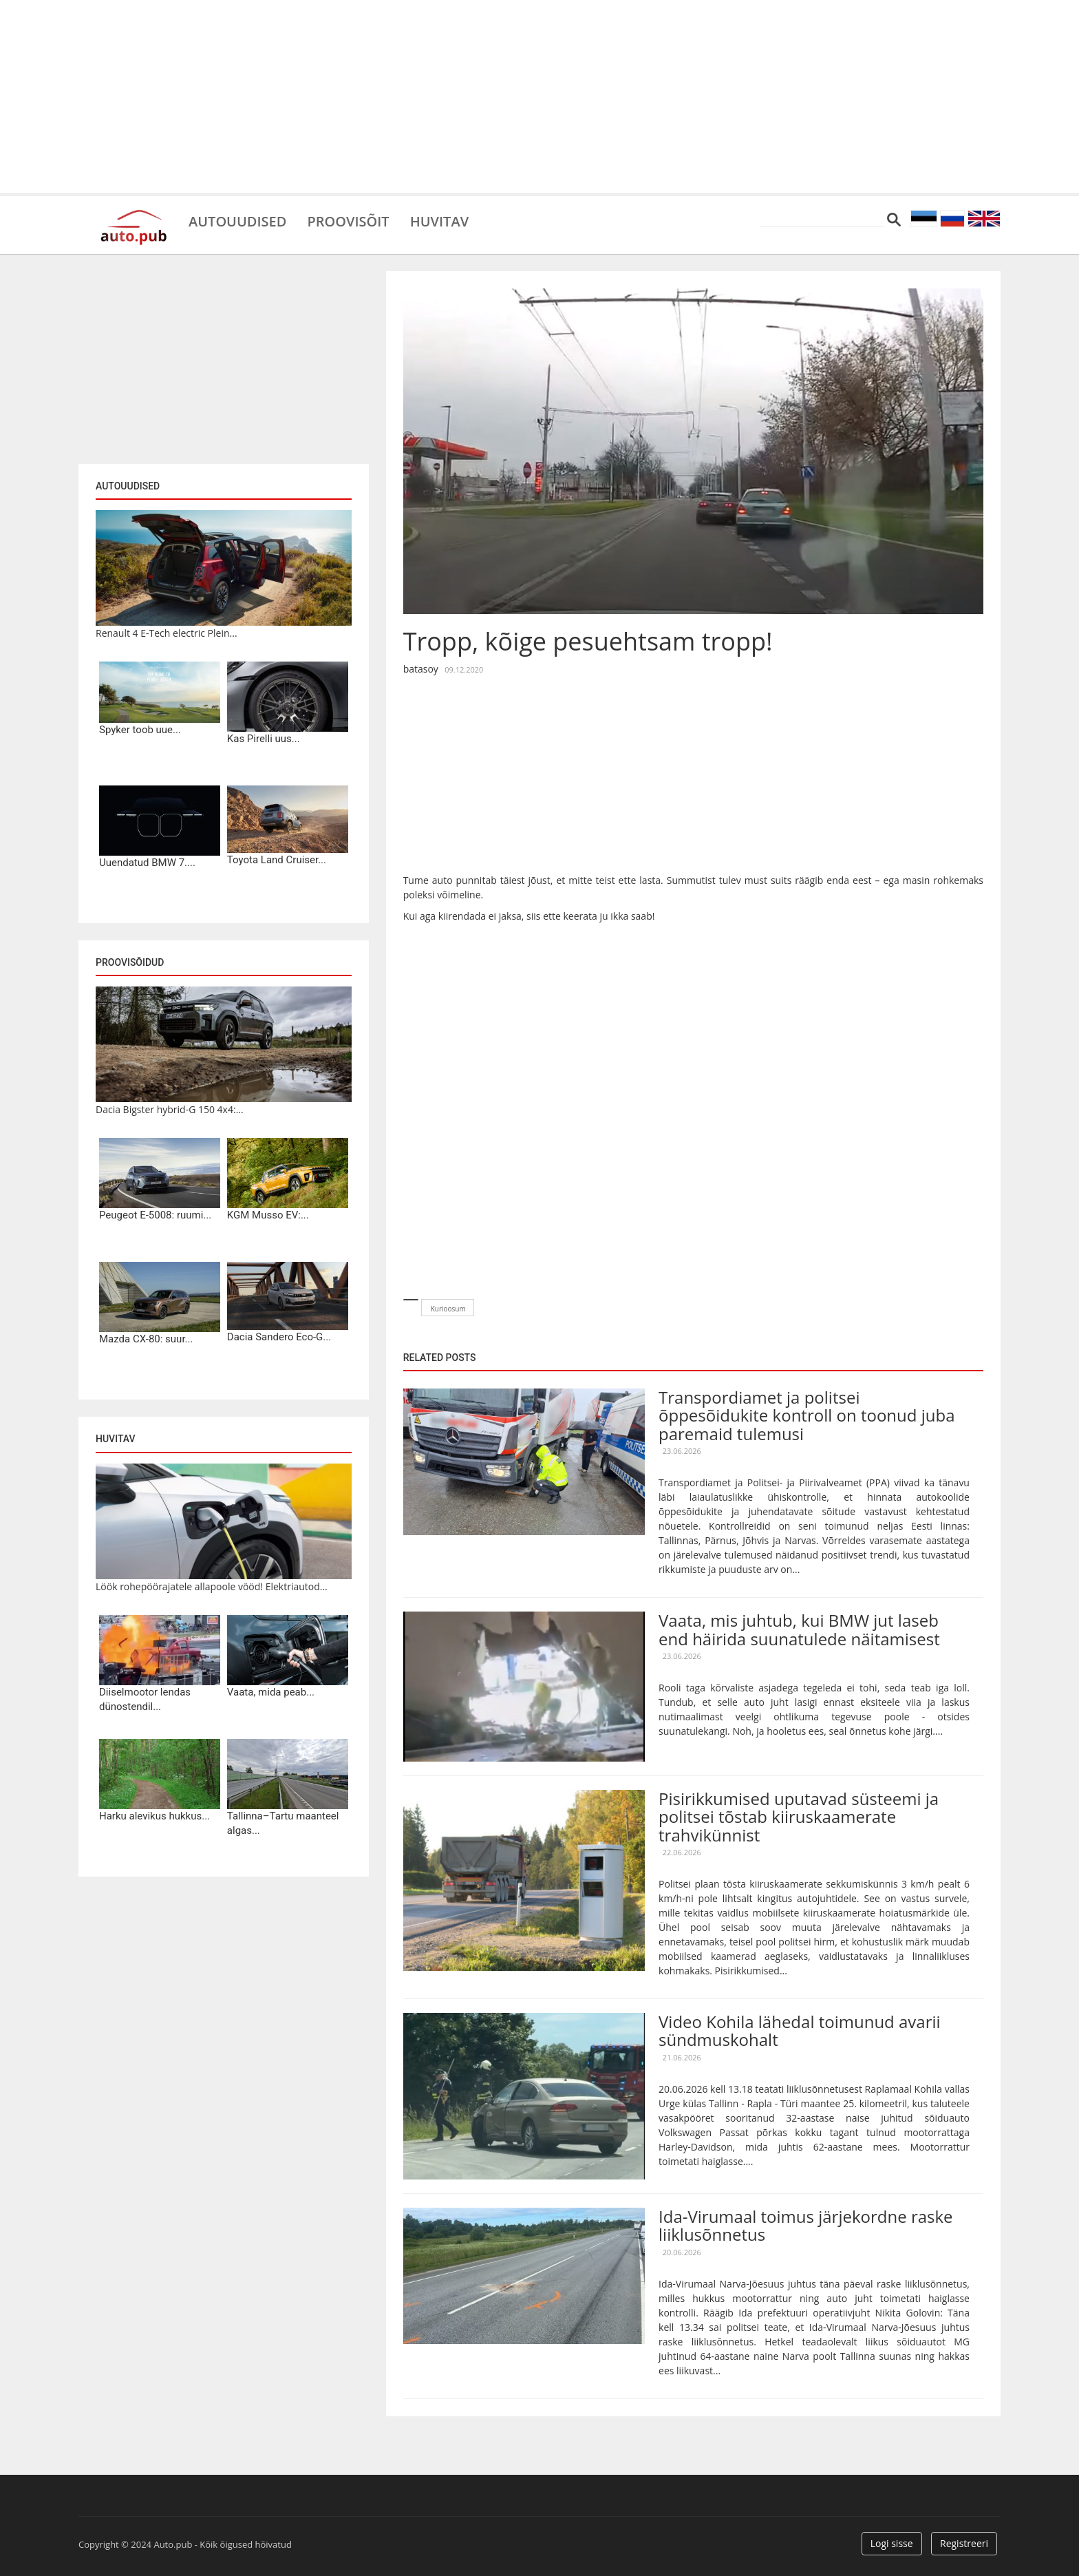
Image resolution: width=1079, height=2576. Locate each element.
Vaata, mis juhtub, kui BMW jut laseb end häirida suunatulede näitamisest (799, 1629)
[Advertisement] (539, 96)
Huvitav (439, 220)
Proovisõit (348, 220)
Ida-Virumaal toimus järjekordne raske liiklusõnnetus (806, 2225)
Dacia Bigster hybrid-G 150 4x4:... (170, 1109)
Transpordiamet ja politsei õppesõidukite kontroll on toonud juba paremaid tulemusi (806, 1415)
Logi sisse (891, 2543)
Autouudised (237, 220)
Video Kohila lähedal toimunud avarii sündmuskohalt (800, 2030)
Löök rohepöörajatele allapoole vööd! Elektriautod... (212, 1586)
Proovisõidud (130, 962)
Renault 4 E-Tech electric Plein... (166, 633)
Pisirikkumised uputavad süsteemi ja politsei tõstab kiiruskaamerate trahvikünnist (799, 1816)
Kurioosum (448, 1308)
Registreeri (964, 2543)
